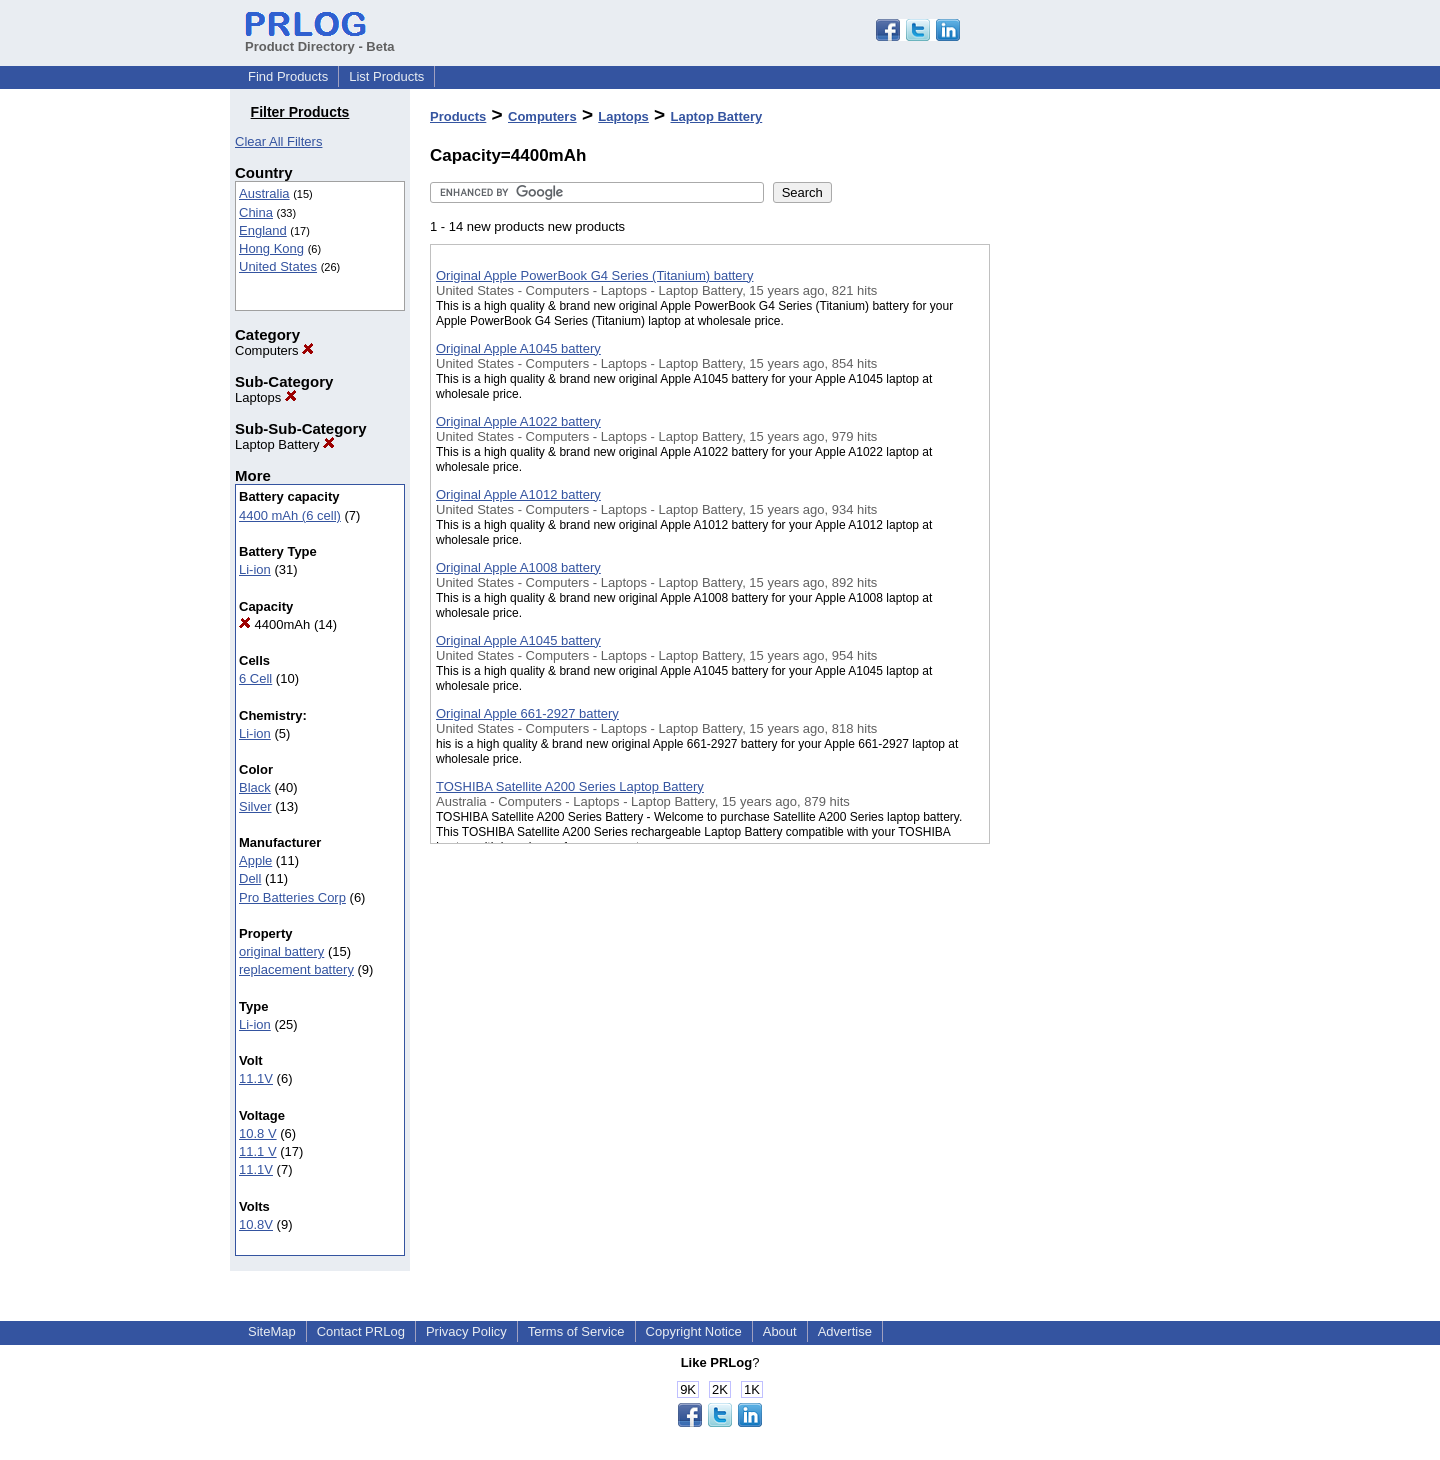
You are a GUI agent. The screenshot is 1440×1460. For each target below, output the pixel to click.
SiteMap (272, 1331)
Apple (255, 860)
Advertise (845, 1331)
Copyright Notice (694, 1331)
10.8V (256, 1224)
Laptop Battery (285, 444)
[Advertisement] (1090, 519)
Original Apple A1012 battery (518, 494)
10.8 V (258, 1133)
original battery (281, 951)
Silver (255, 806)
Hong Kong (271, 248)
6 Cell (255, 678)
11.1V (256, 1078)
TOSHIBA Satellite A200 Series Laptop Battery (570, 786)
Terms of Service (576, 1331)
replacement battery (296, 969)
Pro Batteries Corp (292, 897)
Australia (264, 193)
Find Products (288, 76)
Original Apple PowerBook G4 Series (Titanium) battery (594, 275)
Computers (274, 350)
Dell (250, 878)
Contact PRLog (361, 1331)
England (263, 230)
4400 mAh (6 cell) (290, 515)
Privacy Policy (466, 1331)
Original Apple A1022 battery (518, 421)
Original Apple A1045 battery (518, 348)
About (780, 1331)
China (256, 212)
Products (458, 116)
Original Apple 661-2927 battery (527, 713)
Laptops (266, 397)
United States (278, 266)
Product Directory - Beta (320, 39)
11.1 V (258, 1151)
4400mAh (274, 624)
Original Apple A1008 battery (518, 567)
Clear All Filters (278, 141)
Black (255, 787)
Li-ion (255, 569)
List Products (386, 76)
